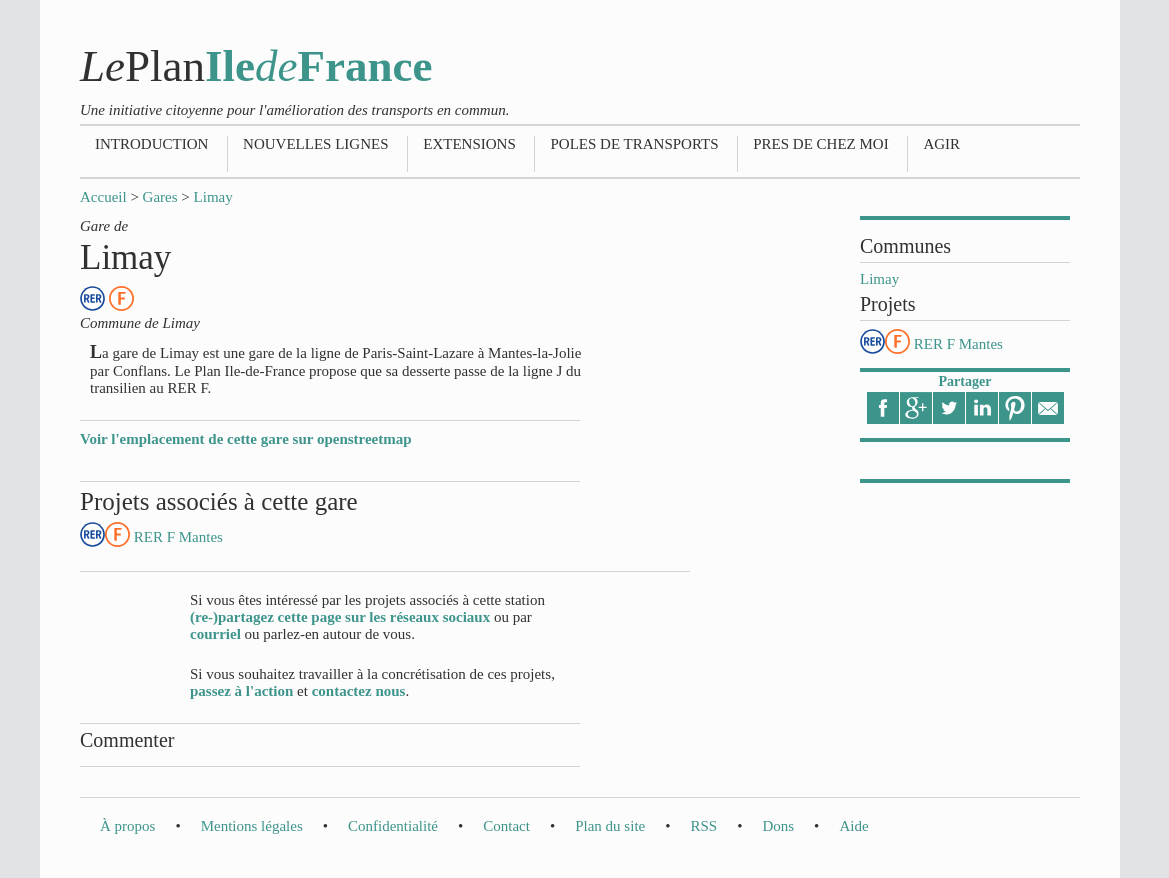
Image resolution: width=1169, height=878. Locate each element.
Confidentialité (393, 826)
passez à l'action (241, 691)
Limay (213, 197)
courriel (215, 634)
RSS (703, 826)
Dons (778, 826)
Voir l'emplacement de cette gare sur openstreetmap (246, 439)
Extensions (469, 144)
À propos (127, 826)
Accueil (103, 197)
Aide (853, 826)
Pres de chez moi (820, 144)
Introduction (151, 144)
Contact (506, 826)
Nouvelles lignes (315, 144)
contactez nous (359, 691)
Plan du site (610, 826)
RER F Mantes (958, 344)
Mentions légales (252, 826)
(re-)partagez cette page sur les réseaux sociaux (340, 617)
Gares (160, 197)
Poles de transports (634, 144)
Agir (941, 144)
